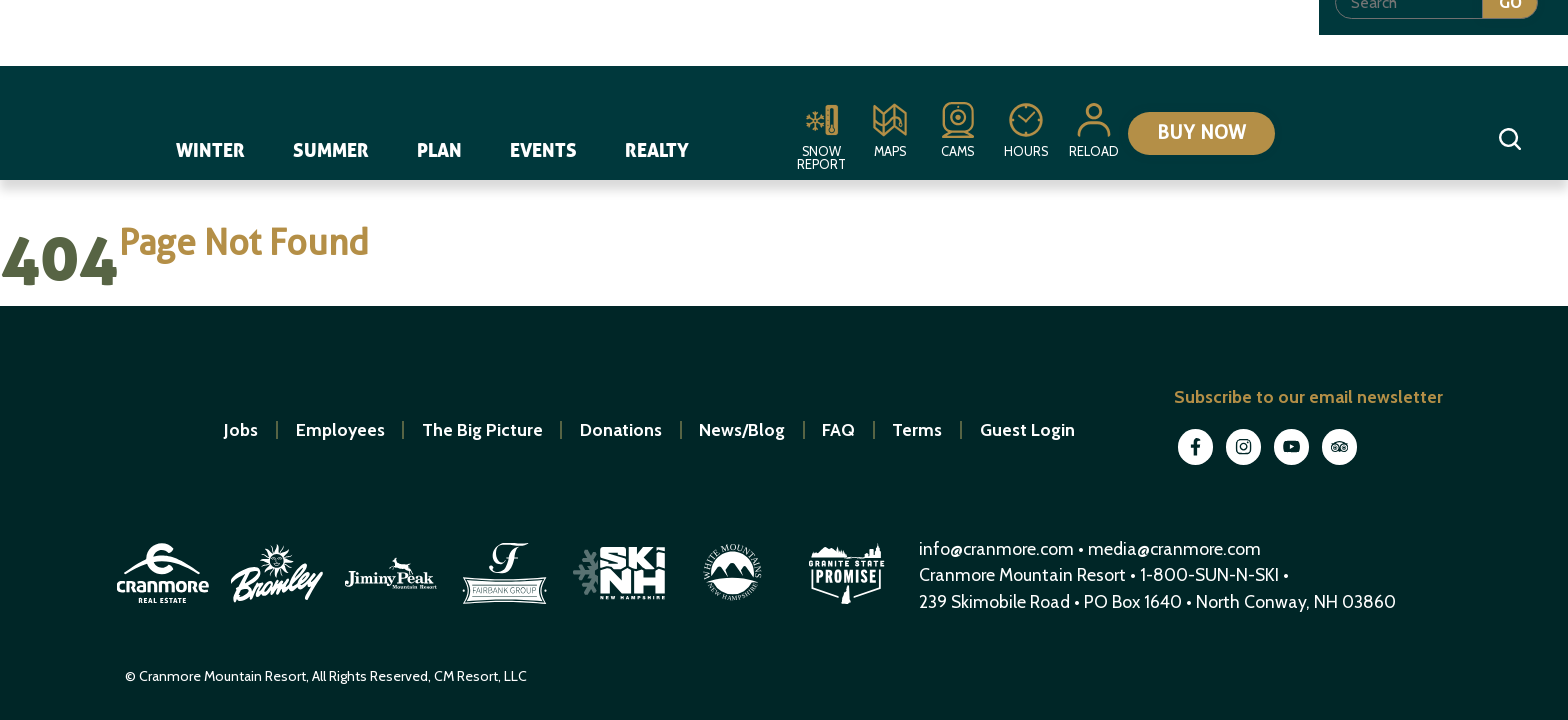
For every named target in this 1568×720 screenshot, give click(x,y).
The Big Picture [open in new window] (482, 429)
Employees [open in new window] (340, 429)
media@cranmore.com (1174, 548)
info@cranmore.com (998, 548)
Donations (621, 429)
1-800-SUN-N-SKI (1209, 574)
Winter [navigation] (211, 147)
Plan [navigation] (440, 147)
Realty (658, 147)
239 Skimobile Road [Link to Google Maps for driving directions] (994, 601)
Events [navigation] (544, 147)
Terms (917, 429)
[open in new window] (165, 606)
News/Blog (742, 429)
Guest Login (1027, 429)
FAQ (838, 429)
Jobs (241, 429)
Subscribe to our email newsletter (1308, 396)
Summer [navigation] (332, 147)
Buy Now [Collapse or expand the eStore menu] (1194, 137)
